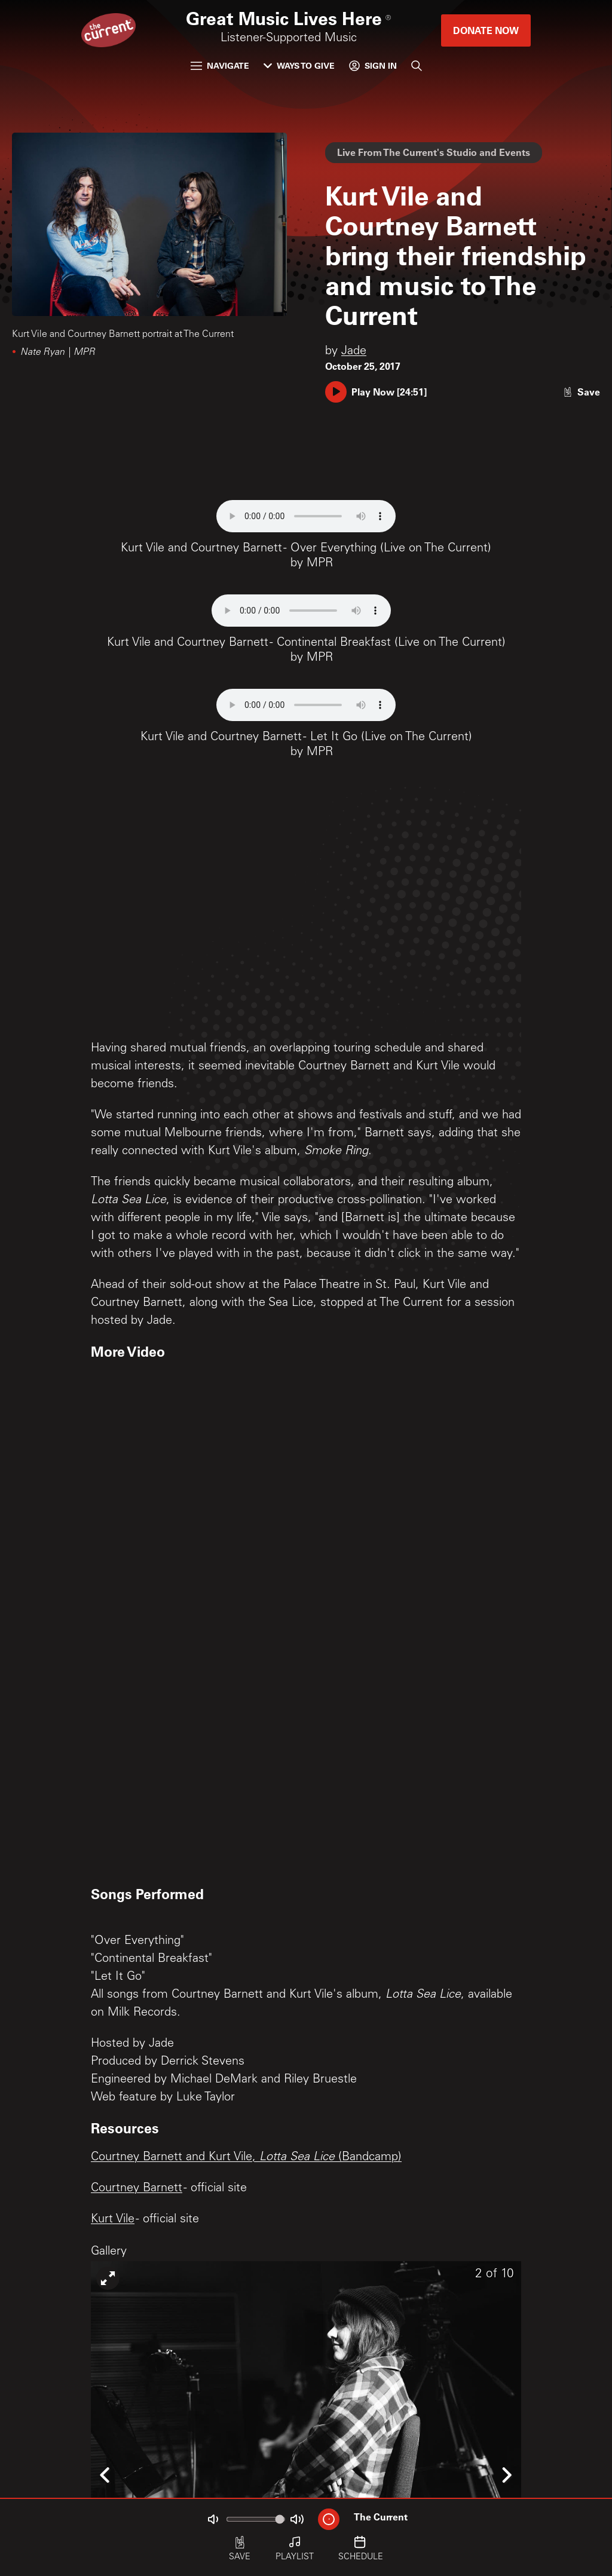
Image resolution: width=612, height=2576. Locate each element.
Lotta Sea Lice (297, 2158)
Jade (353, 352)
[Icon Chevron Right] (506, 2475)
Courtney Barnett (136, 2189)
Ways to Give (299, 65)
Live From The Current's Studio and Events (433, 152)
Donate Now (486, 30)
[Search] (416, 65)
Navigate (220, 65)
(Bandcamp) (368, 2158)
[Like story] (581, 391)
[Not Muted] (212, 2519)
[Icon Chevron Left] (106, 2475)
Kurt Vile (112, 2220)
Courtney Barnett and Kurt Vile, (175, 2158)
